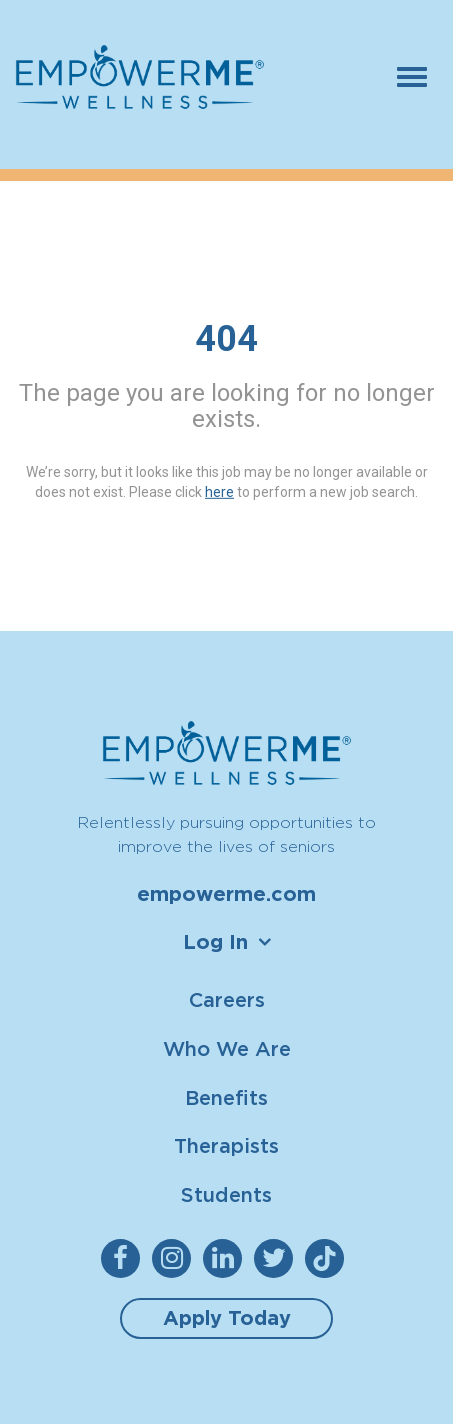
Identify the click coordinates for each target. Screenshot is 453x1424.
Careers (227, 999)
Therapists (226, 1145)
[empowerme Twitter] (277, 1258)
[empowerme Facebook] (124, 1258)
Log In (215, 942)
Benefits (226, 1097)
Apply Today (227, 1318)
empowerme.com (226, 894)
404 (226, 339)
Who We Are (227, 1048)
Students (226, 1194)
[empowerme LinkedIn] (226, 1258)
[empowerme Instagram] (175, 1258)
